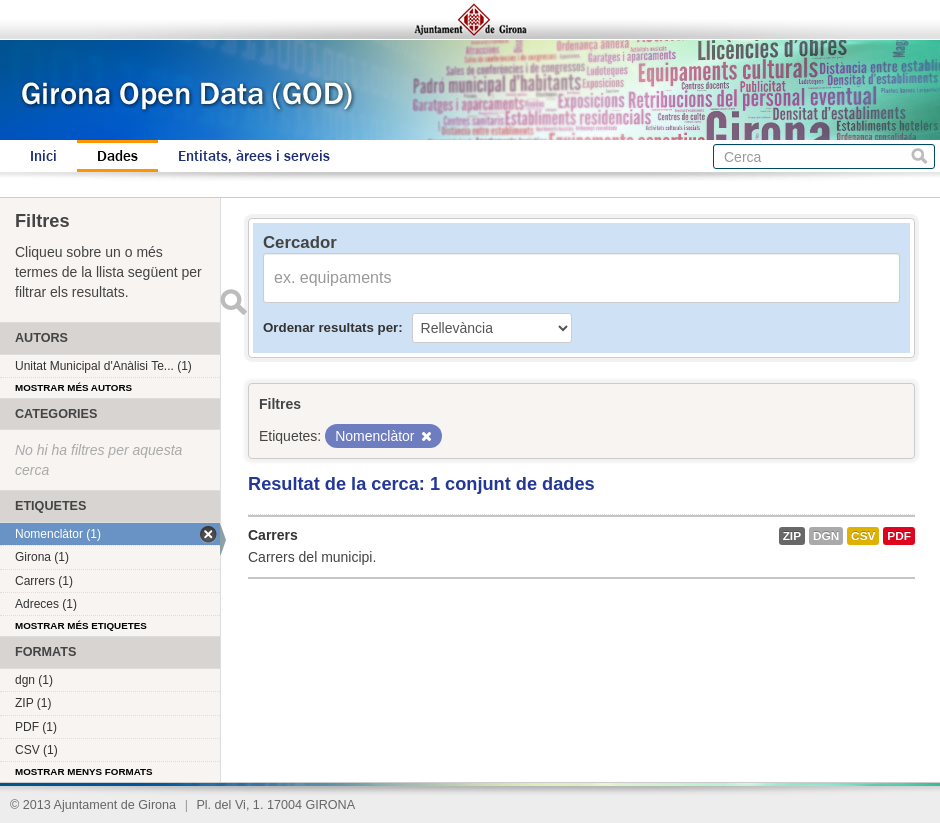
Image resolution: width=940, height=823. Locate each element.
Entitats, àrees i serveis (254, 156)
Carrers (273, 535)
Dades (117, 156)
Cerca (919, 156)
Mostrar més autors (73, 387)
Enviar (233, 302)
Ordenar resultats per (330, 327)
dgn (826, 536)
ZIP (792, 536)
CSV (863, 536)
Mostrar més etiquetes (81, 625)
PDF (899, 536)
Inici (43, 156)
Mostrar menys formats (84, 771)
